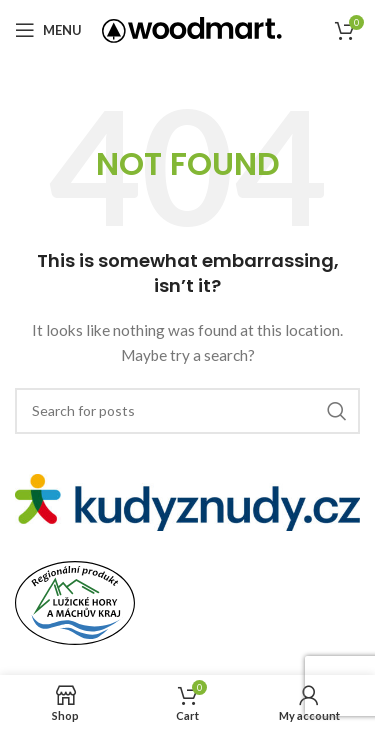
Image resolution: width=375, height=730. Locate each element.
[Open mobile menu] (48, 30)
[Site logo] (192, 28)
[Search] (187, 411)
